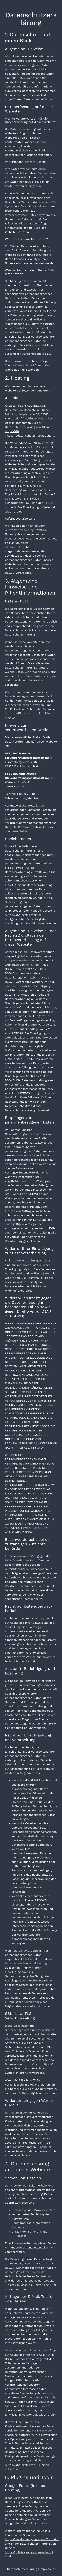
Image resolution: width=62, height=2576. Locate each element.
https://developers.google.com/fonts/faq (32, 2539)
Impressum (47, 2569)
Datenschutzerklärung (22, 2569)
